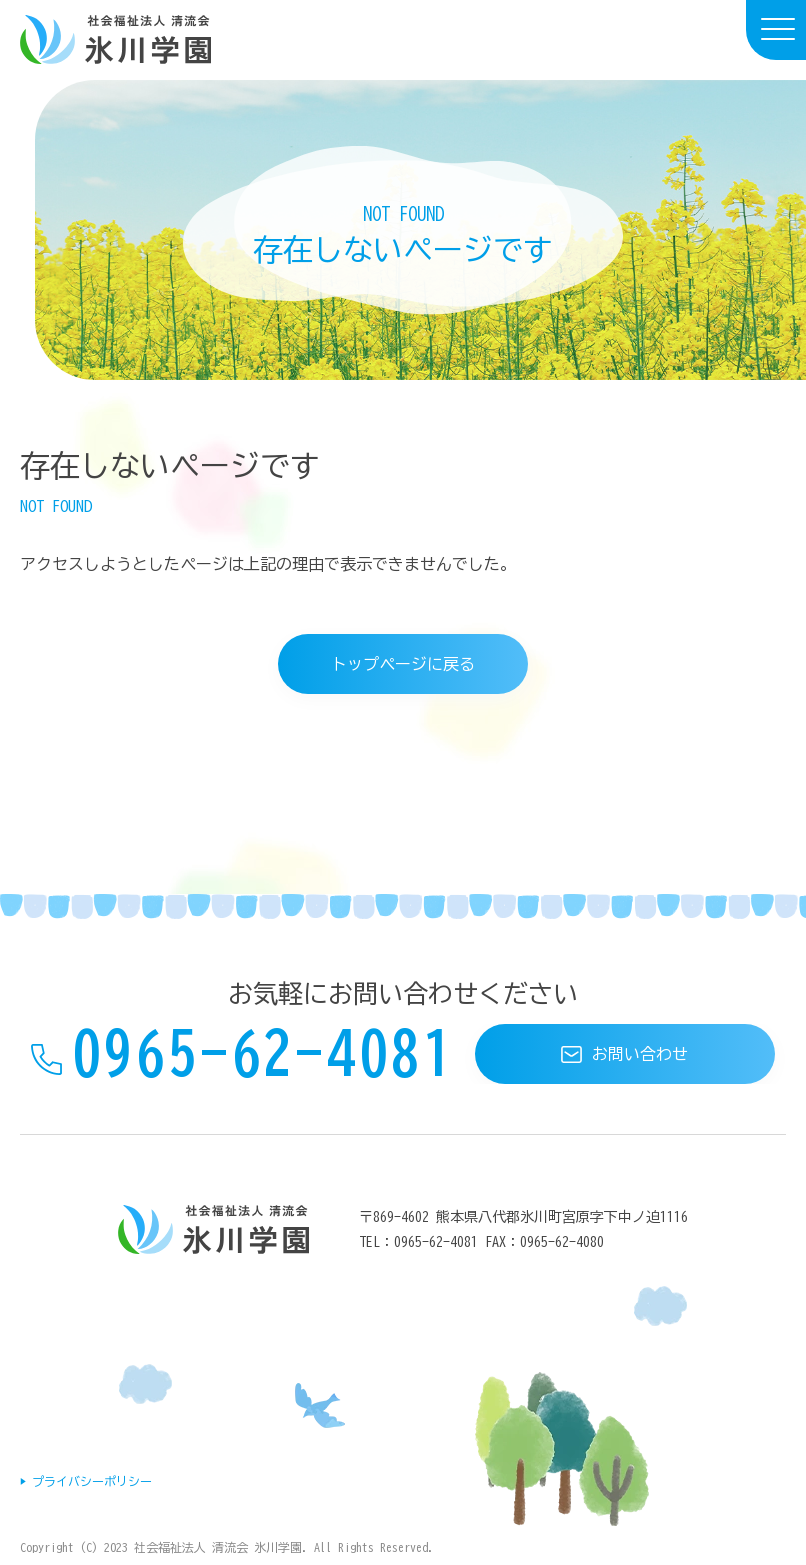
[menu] (776, 30)
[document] (403, 230)
